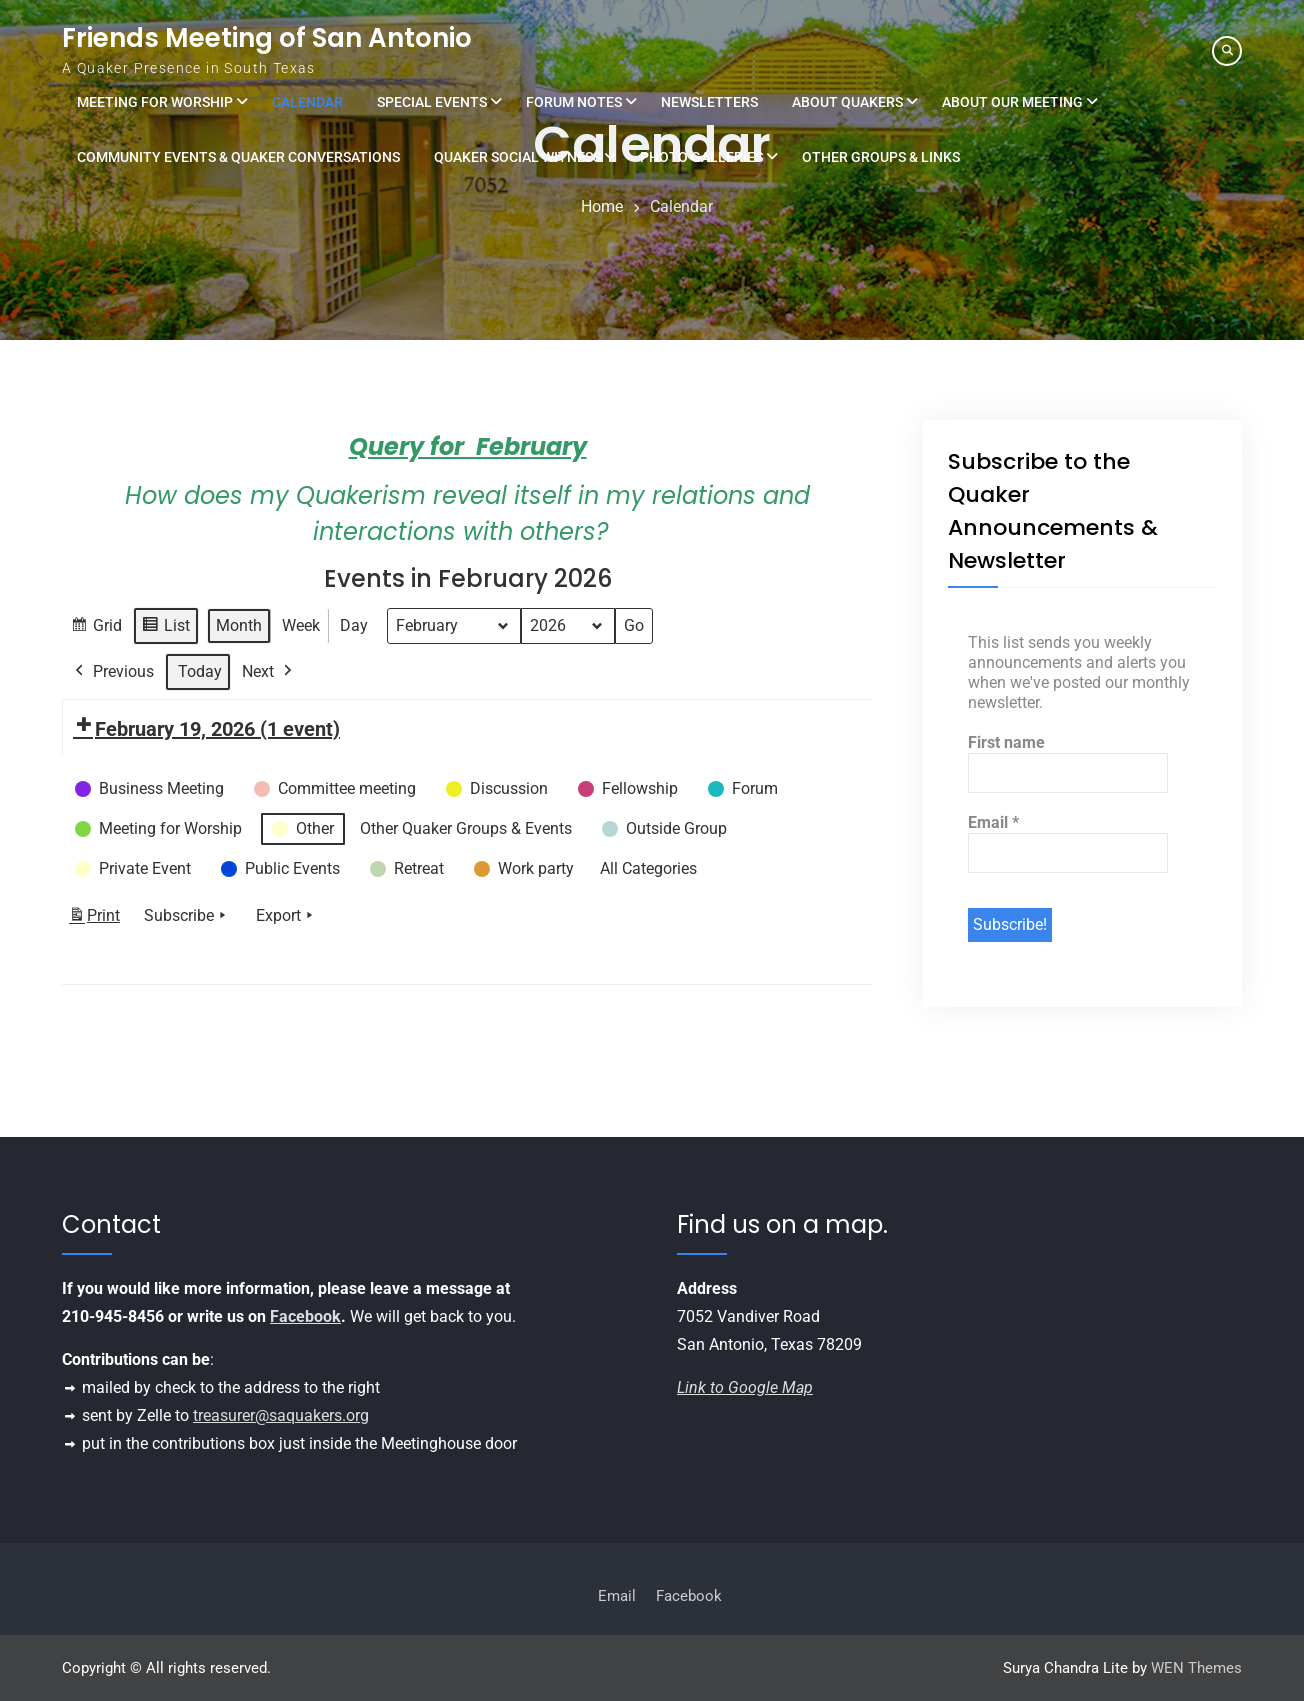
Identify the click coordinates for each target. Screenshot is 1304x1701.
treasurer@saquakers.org (281, 1415)
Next (269, 671)
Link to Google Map (745, 1387)
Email (993, 822)
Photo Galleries (701, 157)
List (165, 627)
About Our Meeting (1012, 102)
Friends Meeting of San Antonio (267, 38)
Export (286, 915)
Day (354, 624)
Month (239, 624)
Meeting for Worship (155, 102)
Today (200, 670)
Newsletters (709, 102)
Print (94, 918)
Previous (112, 671)
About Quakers (847, 102)
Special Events (432, 102)
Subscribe (187, 915)
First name (1006, 742)
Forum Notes (574, 102)
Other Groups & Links (881, 157)
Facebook (305, 1316)
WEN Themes (1196, 1668)
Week (301, 624)
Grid (96, 627)
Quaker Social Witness (517, 157)
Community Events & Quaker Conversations (238, 157)
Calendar (307, 102)
